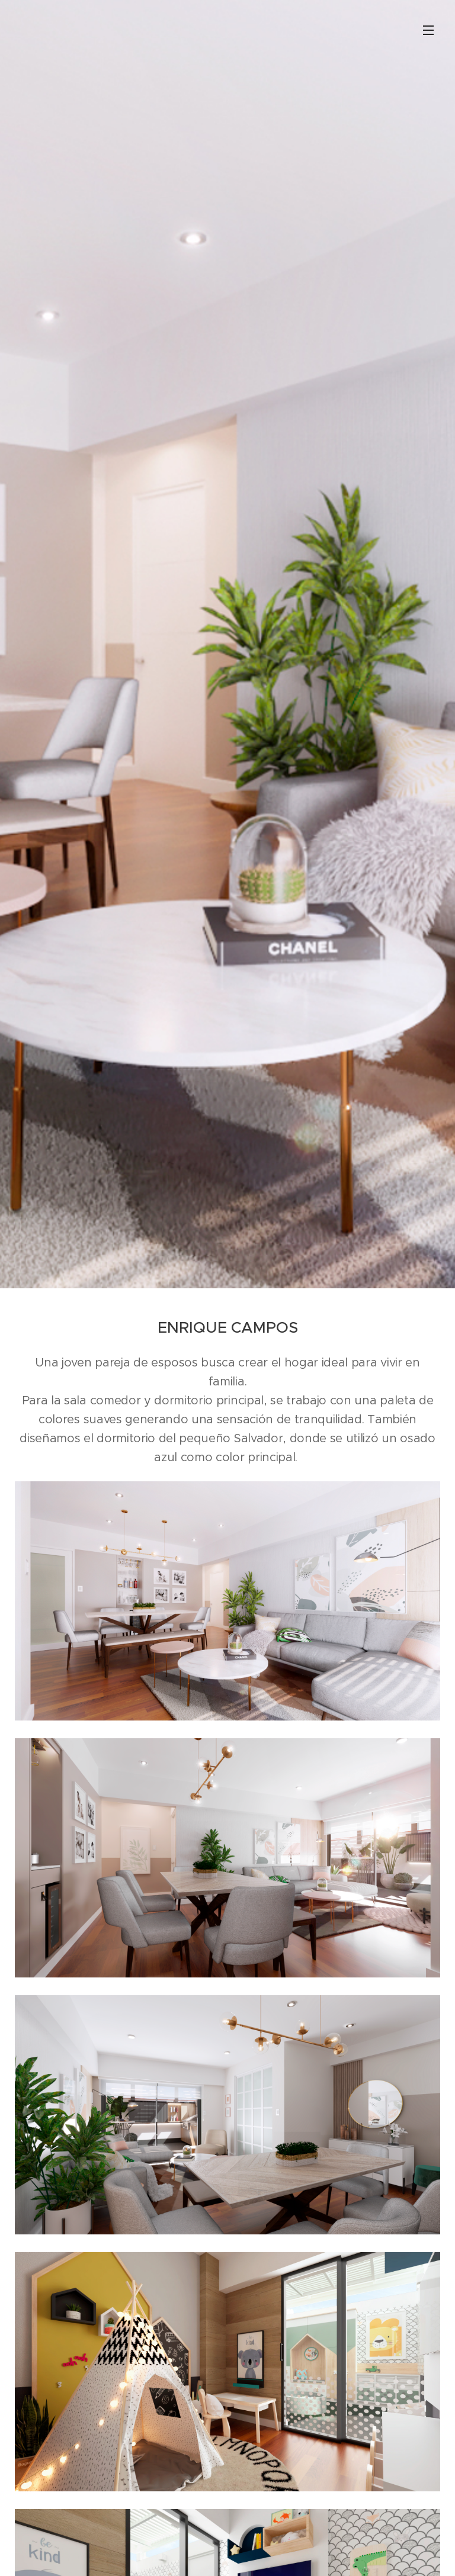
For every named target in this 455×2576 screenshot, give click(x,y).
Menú (428, 30)
